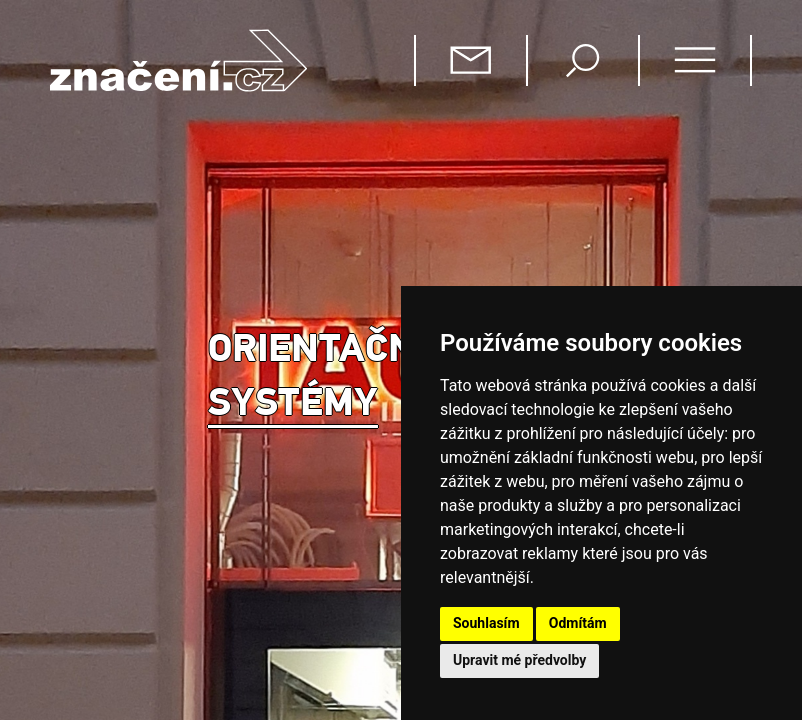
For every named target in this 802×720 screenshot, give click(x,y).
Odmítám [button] (578, 623)
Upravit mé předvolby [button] (519, 660)
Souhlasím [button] (486, 623)
